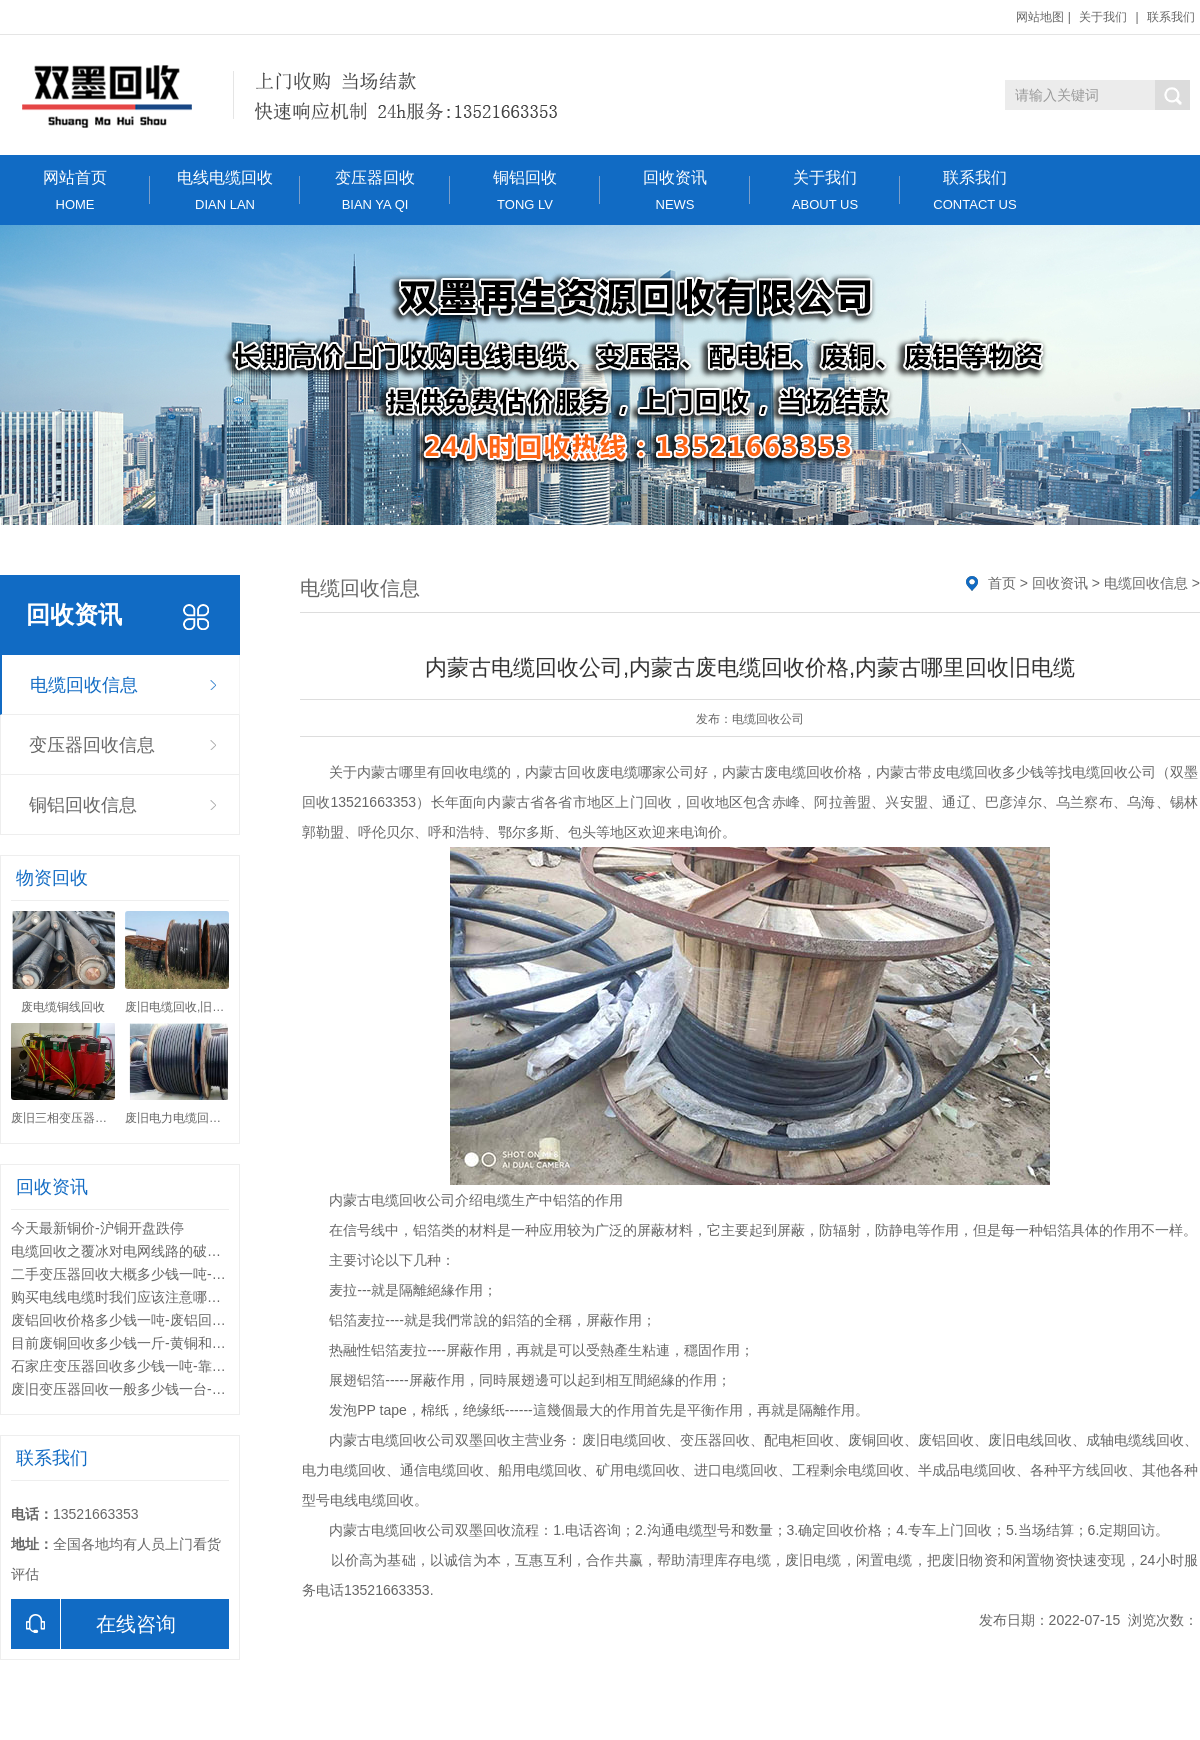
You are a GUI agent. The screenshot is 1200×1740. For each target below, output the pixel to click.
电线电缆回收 (225, 190)
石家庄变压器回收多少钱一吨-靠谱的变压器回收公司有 (181, 1366)
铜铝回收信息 (83, 805)
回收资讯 (675, 190)
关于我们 (1103, 17)
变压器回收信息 (92, 745)
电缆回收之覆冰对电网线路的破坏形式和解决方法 (165, 1251)
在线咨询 (93, 1624)
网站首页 (75, 190)
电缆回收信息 (84, 685)
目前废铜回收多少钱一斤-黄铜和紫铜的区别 (146, 1343)
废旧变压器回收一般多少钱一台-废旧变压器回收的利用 (181, 1389)
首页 (1002, 583)
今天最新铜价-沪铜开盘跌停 (97, 1228)
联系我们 (1171, 17)
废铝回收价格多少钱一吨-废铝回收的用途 (139, 1320)
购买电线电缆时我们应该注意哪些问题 (130, 1297)
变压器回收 (375, 190)
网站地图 (1040, 17)
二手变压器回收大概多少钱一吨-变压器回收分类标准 (174, 1274)
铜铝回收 (525, 190)
